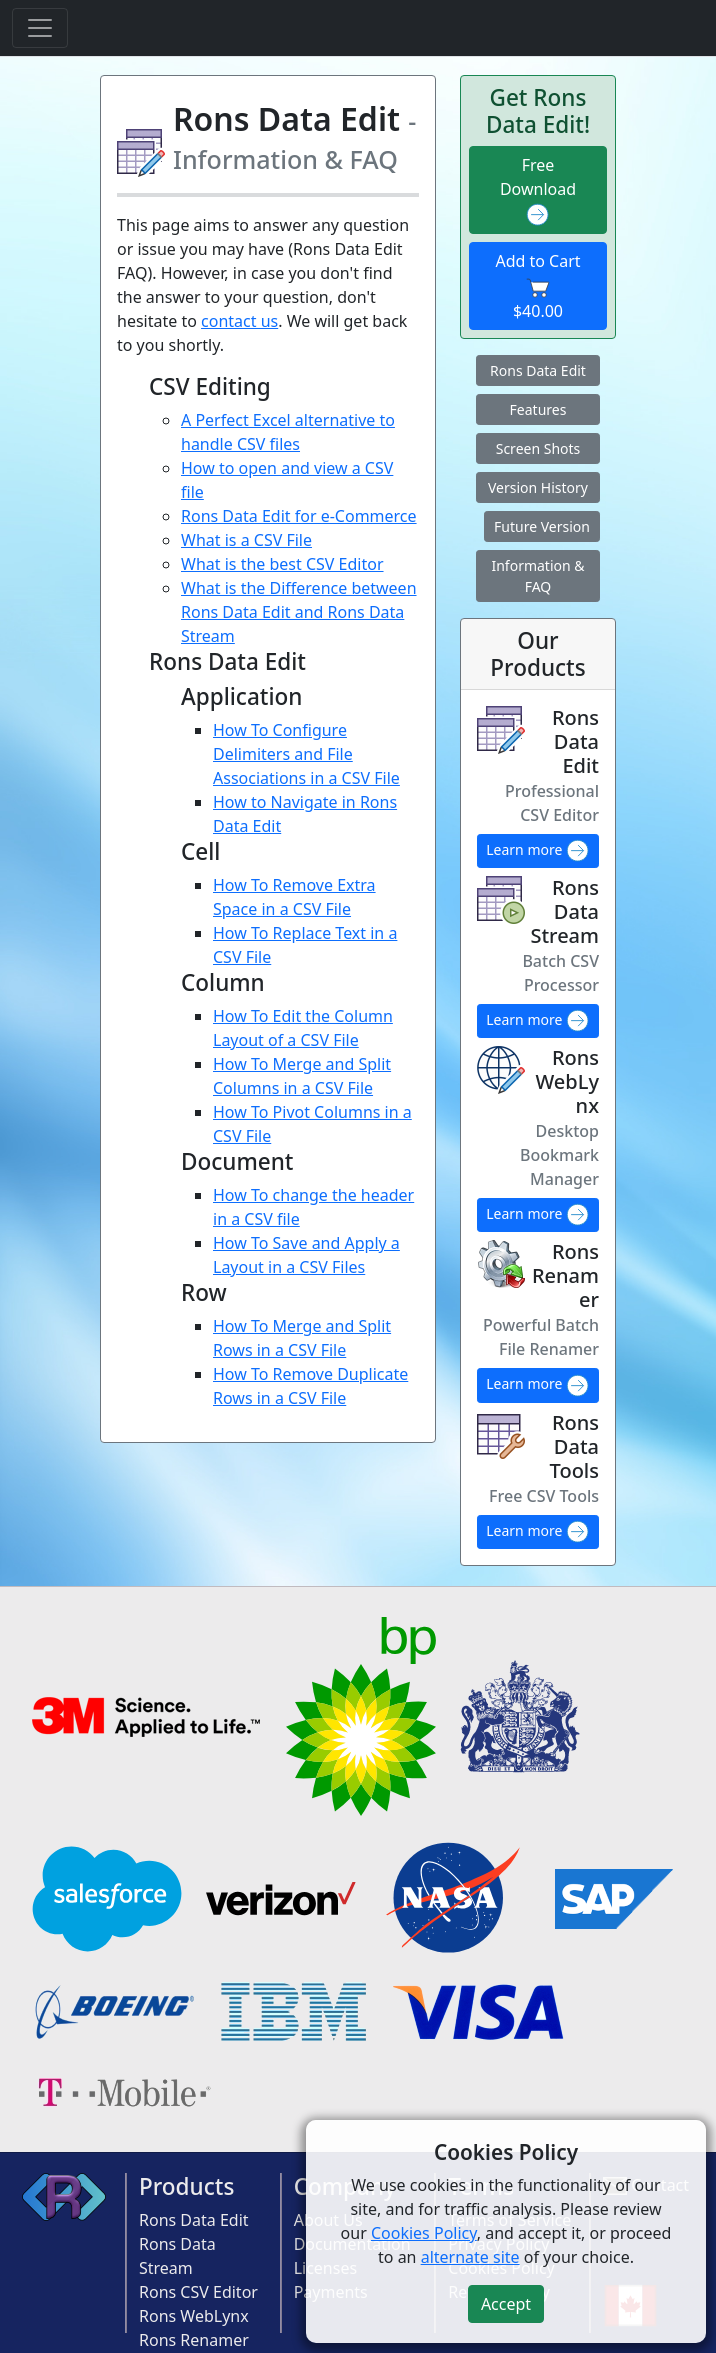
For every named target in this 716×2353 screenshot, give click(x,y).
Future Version (542, 526)
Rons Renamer (194, 2340)
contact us (239, 321)
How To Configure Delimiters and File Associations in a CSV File (306, 754)
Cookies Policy (424, 2233)
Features (538, 409)
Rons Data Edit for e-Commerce (299, 516)
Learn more (538, 851)
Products (186, 2186)
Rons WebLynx (194, 2316)
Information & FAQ (537, 576)
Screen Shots (538, 448)
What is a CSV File (246, 540)
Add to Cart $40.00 (537, 286)
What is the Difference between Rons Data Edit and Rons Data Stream (299, 612)
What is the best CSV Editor (282, 564)
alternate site (470, 2257)
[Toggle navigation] (40, 28)
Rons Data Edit (538, 370)
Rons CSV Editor (198, 2292)
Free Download (538, 190)
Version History (538, 487)
